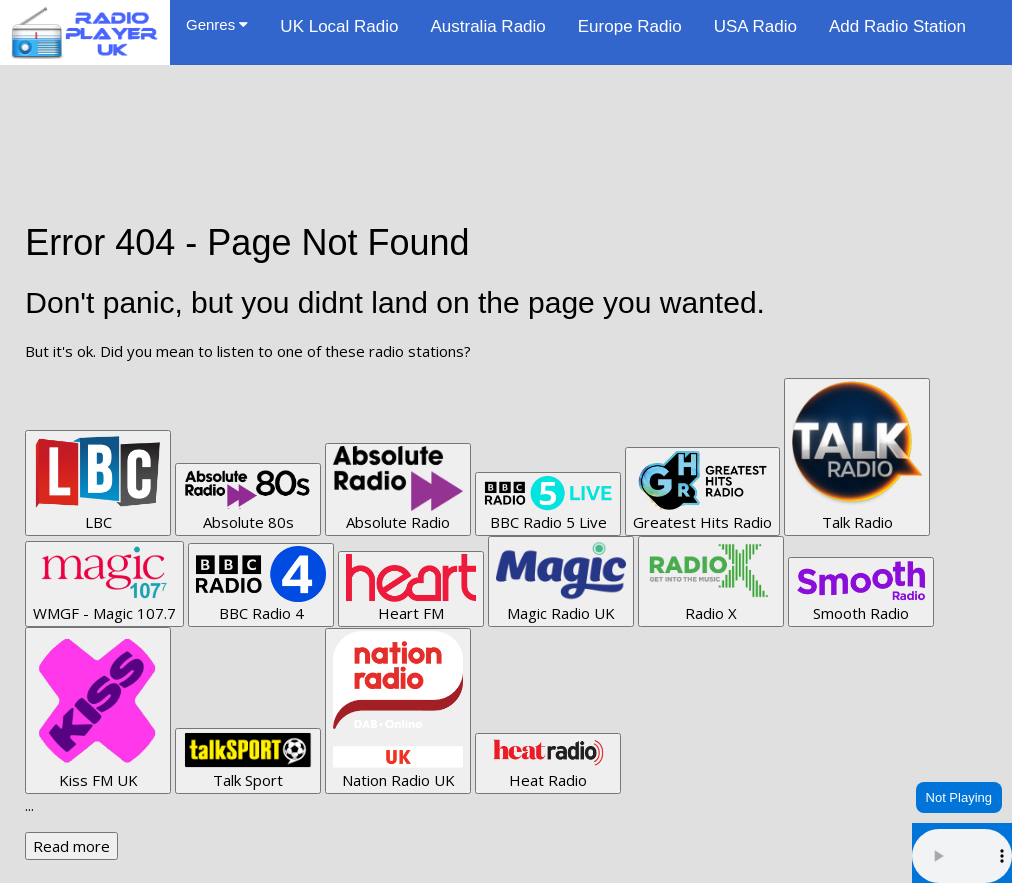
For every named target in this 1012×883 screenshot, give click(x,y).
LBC (98, 482)
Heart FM (411, 588)
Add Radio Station (897, 26)
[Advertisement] (506, 110)
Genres (217, 24)
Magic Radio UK (561, 580)
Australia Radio (487, 26)
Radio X (711, 580)
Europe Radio (630, 26)
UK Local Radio (339, 26)
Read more (71, 846)
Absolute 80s (248, 499)
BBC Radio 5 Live (548, 503)
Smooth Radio (861, 591)
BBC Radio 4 (261, 584)
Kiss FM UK (98, 709)
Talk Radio (857, 456)
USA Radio (755, 26)
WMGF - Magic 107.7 (104, 583)
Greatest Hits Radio (702, 491)
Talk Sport (248, 760)
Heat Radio (548, 763)
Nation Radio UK (398, 710)
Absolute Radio (398, 489)
